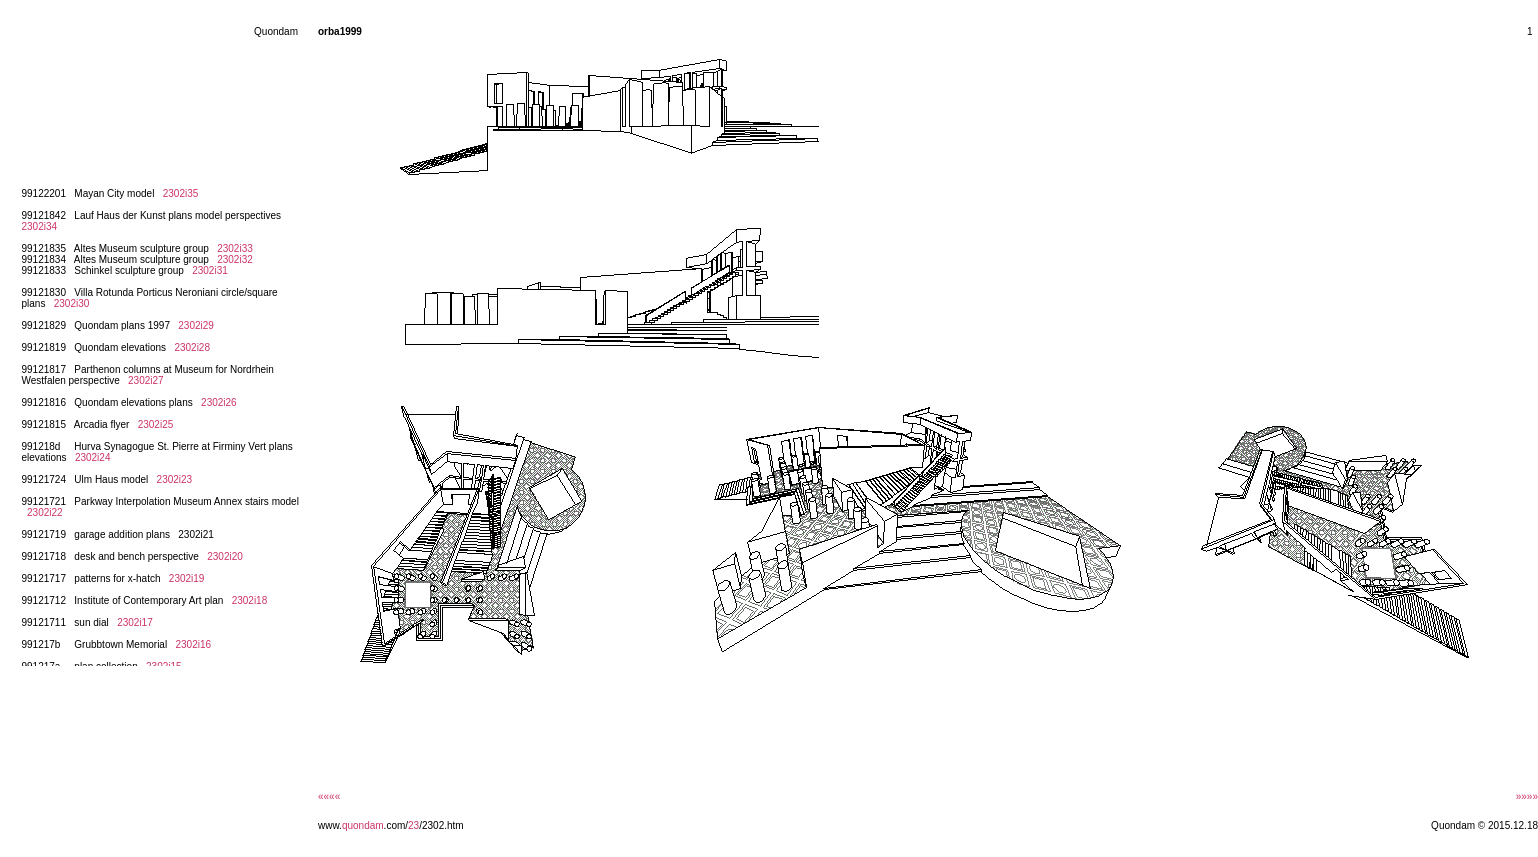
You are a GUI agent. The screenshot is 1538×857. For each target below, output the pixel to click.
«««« (329, 796)
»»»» (1527, 796)
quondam (363, 825)
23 (413, 825)
